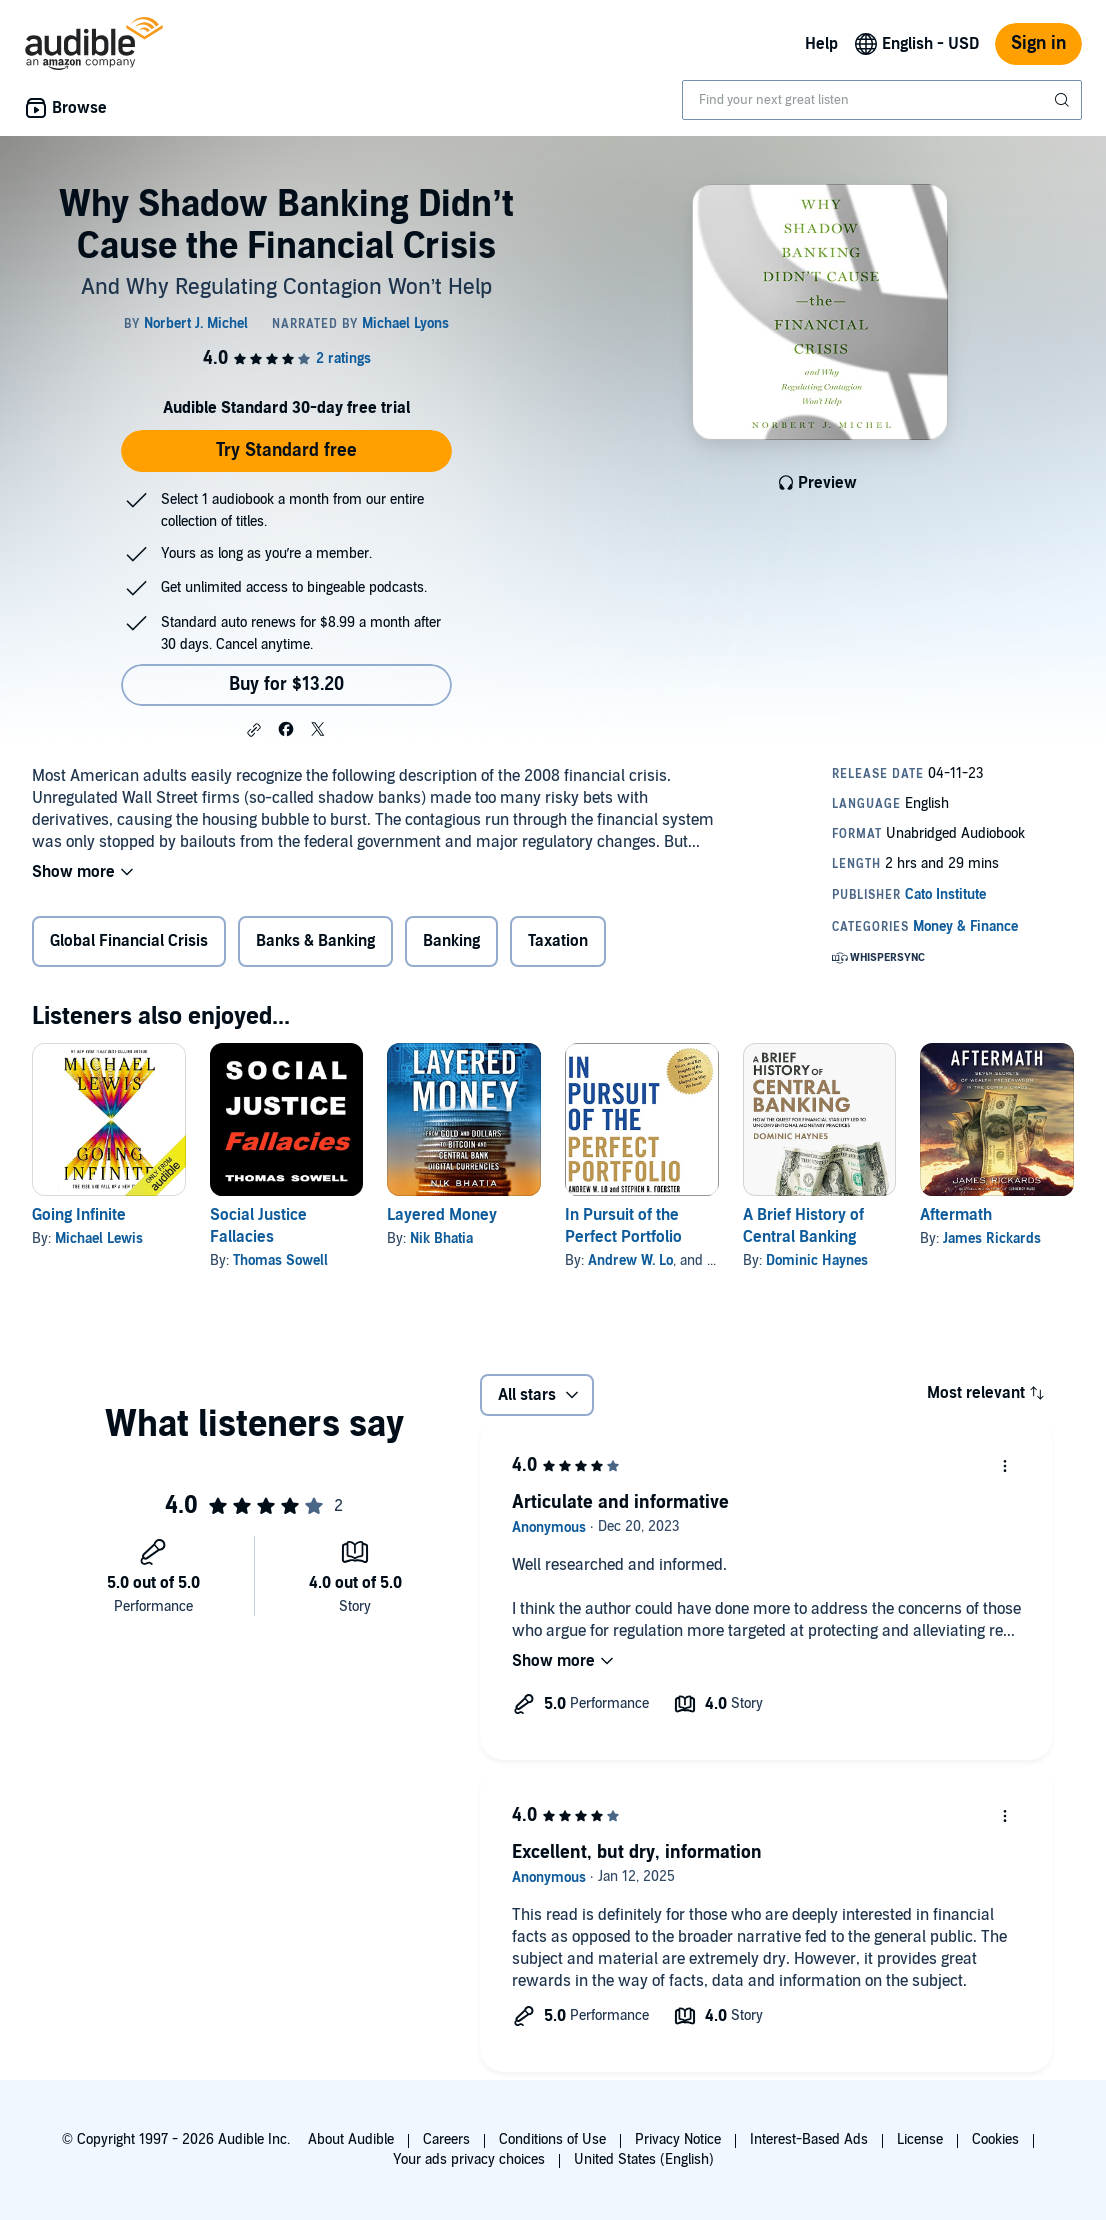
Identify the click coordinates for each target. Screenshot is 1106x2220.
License (920, 2139)
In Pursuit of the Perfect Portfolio (623, 1226)
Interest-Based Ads (809, 2139)
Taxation (558, 941)
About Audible (351, 2139)
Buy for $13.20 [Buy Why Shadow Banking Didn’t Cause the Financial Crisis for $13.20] (286, 684)
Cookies (995, 2139)
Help (821, 44)
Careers (446, 2139)
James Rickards (992, 1238)
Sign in (1038, 43)
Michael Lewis (99, 1238)
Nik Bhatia (441, 1238)
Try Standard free (286, 450)
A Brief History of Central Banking (803, 1226)
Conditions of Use (552, 2139)
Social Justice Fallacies (258, 1226)
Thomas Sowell (280, 1260)
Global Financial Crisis (129, 941)
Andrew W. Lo (630, 1260)
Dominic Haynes (817, 1260)
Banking (451, 941)
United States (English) (644, 2159)
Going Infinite (79, 1215)
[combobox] (882, 100)
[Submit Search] (1064, 100)
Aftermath (956, 1215)
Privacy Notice (678, 2139)
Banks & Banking (315, 941)
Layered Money (442, 1215)
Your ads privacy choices (469, 2159)
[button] (254, 730)
